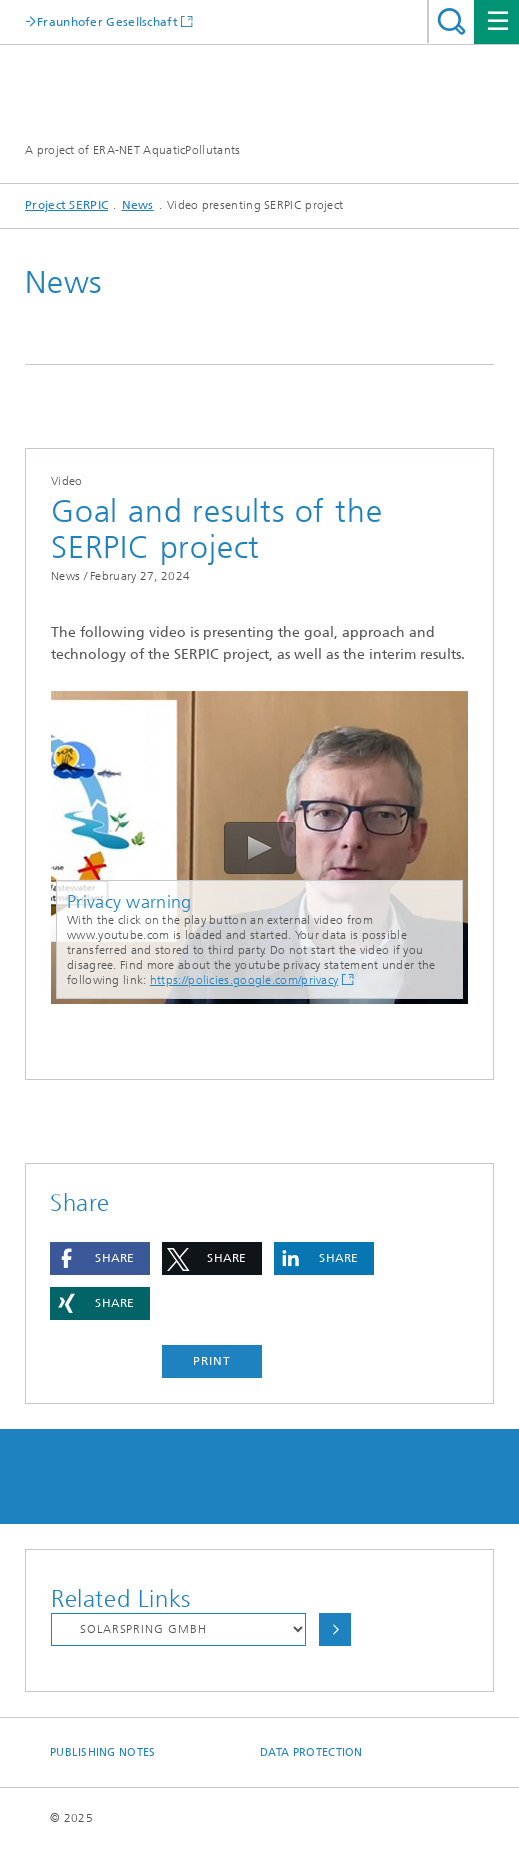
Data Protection (311, 1752)
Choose (335, 1629)
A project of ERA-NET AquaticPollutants (132, 150)
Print (212, 1361)
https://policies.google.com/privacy (244, 980)
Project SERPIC (66, 205)
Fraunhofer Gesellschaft (107, 21)
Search (451, 21)
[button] (100, 1258)
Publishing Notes (102, 1752)
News (138, 205)
